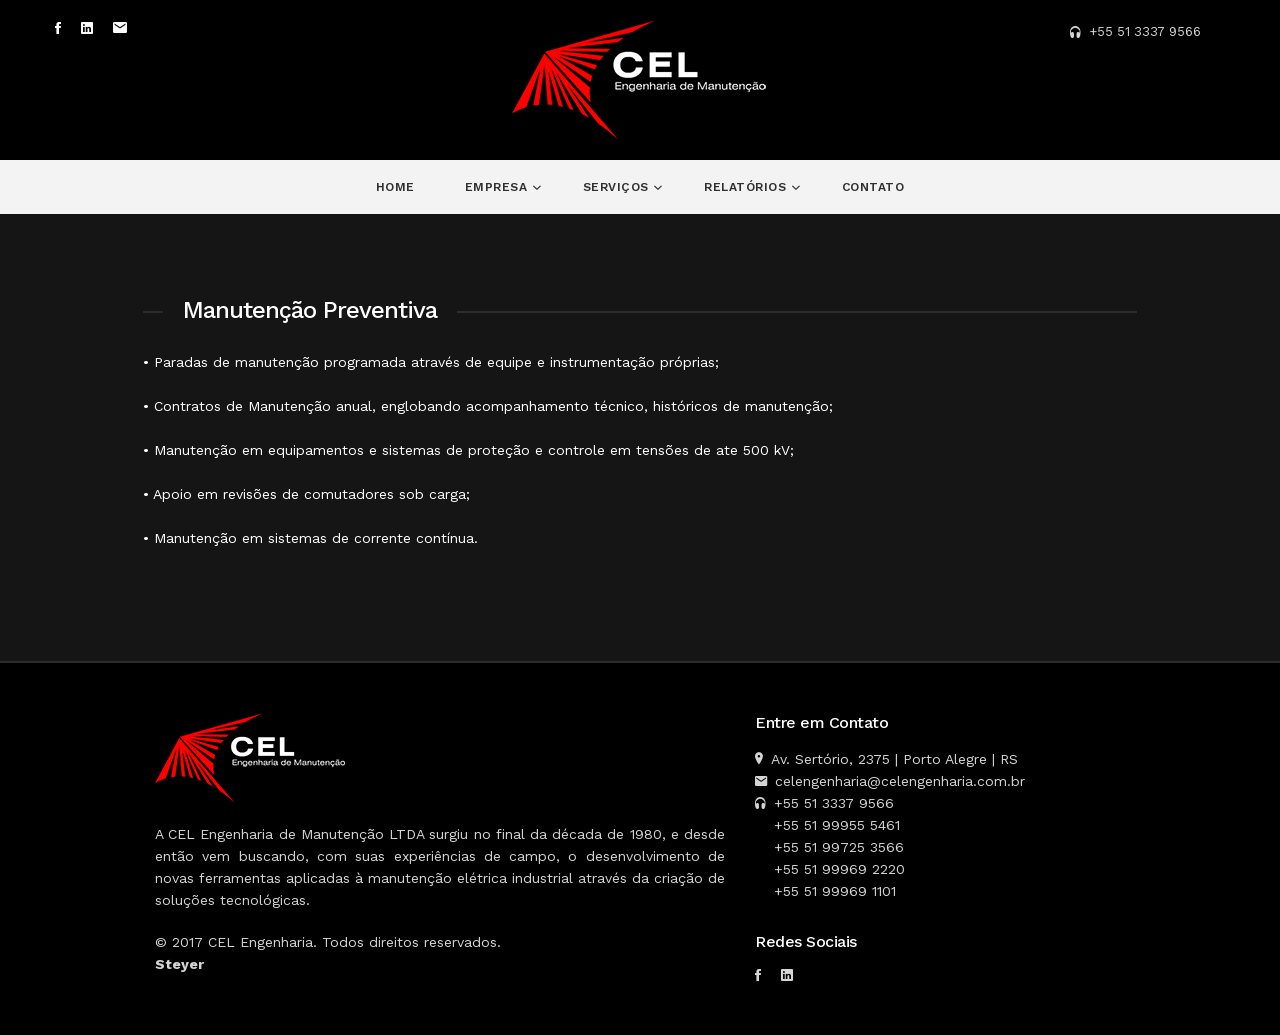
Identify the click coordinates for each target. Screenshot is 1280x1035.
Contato (873, 187)
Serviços (618, 187)
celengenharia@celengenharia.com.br (900, 781)
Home (395, 187)
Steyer (179, 964)
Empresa (498, 187)
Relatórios (747, 187)
